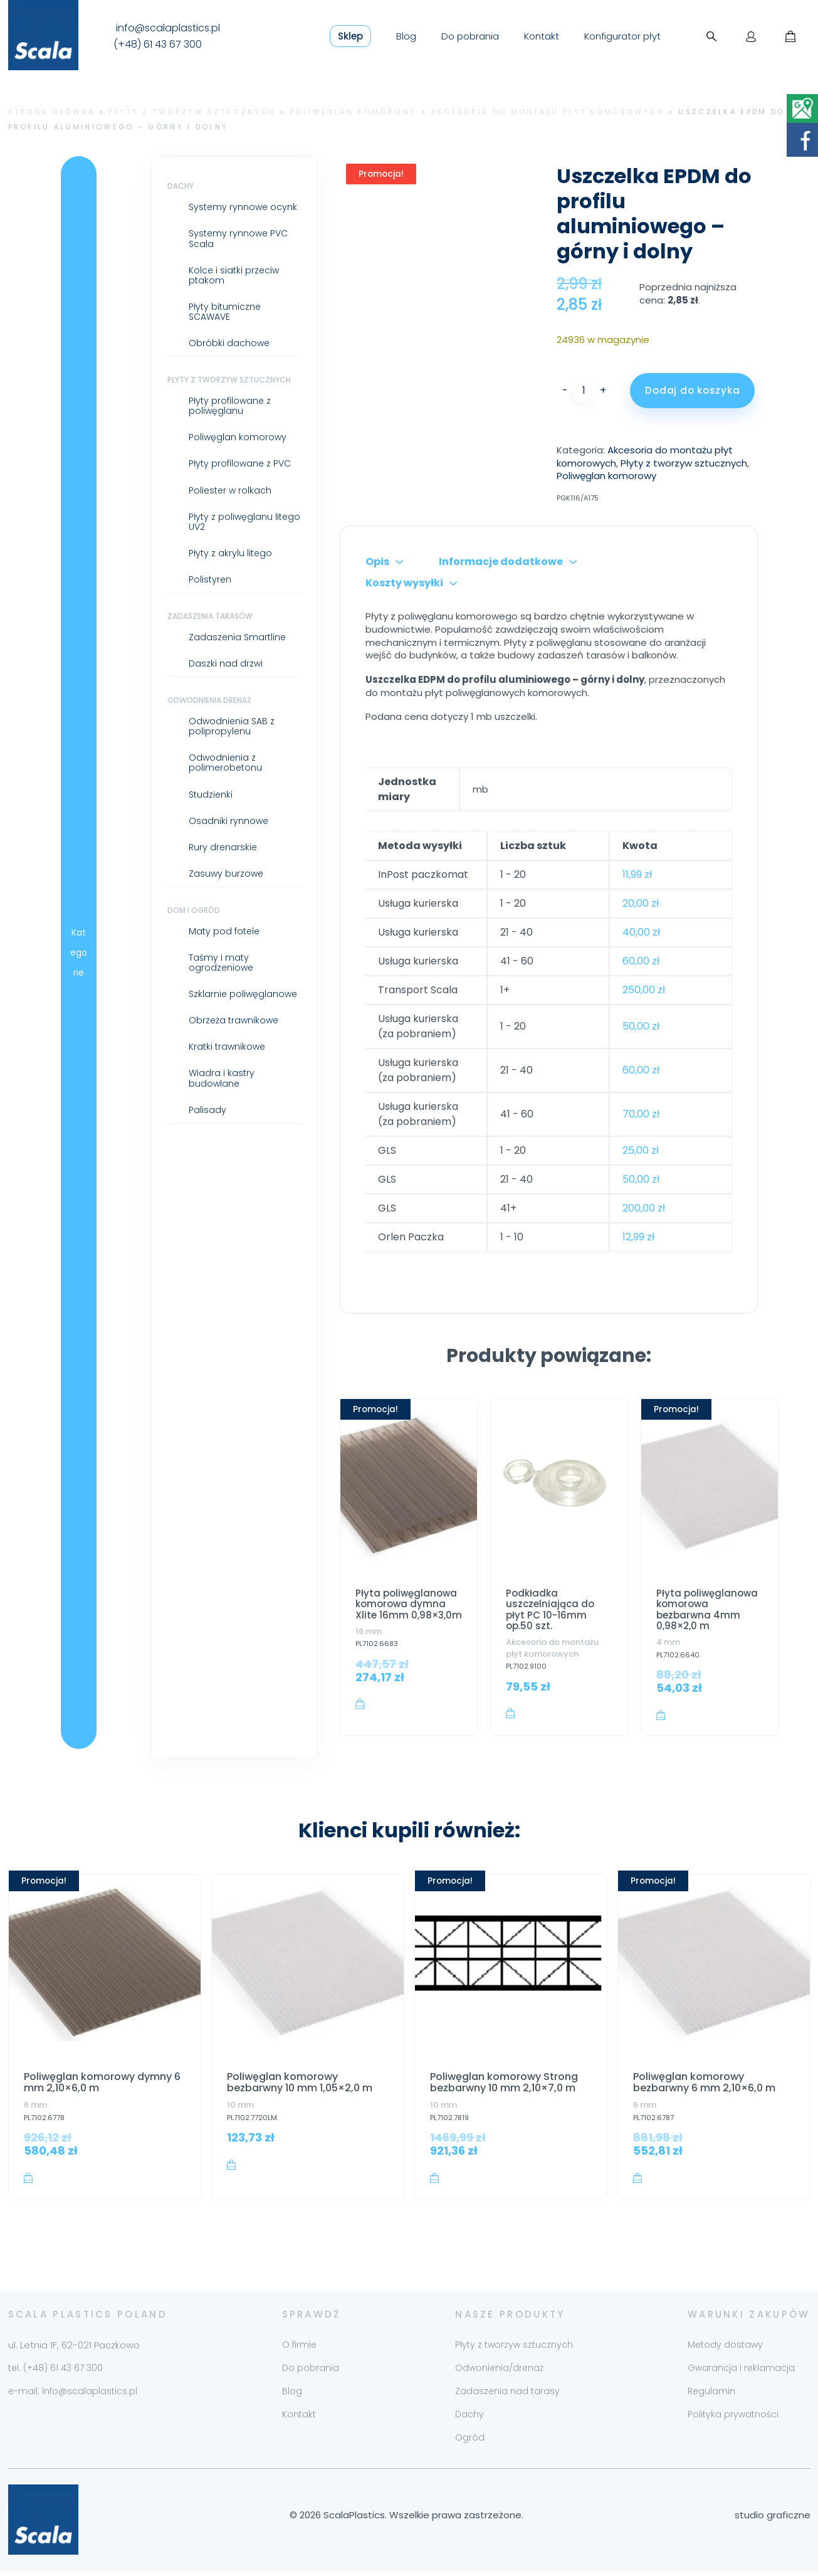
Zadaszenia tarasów (210, 616)
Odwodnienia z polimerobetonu (225, 762)
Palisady (207, 1110)
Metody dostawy (725, 2349)
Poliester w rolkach (230, 490)
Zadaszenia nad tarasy (507, 2395)
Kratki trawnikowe (227, 1046)
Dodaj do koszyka (692, 390)
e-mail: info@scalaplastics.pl (72, 2395)
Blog (406, 36)
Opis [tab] (377, 561)
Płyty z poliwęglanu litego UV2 (244, 521)
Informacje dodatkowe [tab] (501, 561)
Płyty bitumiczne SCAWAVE (225, 311)
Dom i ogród (193, 910)
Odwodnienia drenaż (209, 700)
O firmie (299, 2349)
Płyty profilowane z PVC (240, 463)
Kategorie (78, 952)
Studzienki (211, 794)
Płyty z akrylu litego (230, 553)
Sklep (350, 36)
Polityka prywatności (733, 2418)
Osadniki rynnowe (228, 821)
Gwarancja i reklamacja (741, 2372)
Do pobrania (470, 36)
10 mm (240, 2105)
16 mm (368, 1631)
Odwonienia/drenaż (499, 2372)
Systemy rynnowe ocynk (243, 207)
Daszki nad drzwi (226, 663)
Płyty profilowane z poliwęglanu (230, 405)
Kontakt (541, 36)
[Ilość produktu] (584, 390)
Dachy (180, 186)
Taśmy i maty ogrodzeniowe (221, 962)
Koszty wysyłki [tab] (404, 583)
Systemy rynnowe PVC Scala (238, 238)
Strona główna (51, 112)
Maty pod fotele (224, 931)
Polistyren (210, 579)
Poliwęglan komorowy (353, 112)
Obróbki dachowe (229, 343)
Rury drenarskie (223, 847)
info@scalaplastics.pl (168, 28)
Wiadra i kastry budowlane (221, 1078)
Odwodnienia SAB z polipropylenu (232, 726)
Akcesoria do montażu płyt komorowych (548, 112)
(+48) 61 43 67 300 (157, 44)
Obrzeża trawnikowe (233, 1020)
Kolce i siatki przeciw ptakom (234, 275)
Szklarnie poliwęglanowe (243, 994)
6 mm (35, 2105)
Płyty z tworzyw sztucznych (192, 112)
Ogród (470, 2442)
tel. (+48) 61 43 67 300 (55, 2372)
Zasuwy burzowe (226, 873)
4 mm (668, 1642)
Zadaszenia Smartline (237, 637)
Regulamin (711, 2395)
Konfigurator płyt (622, 36)
